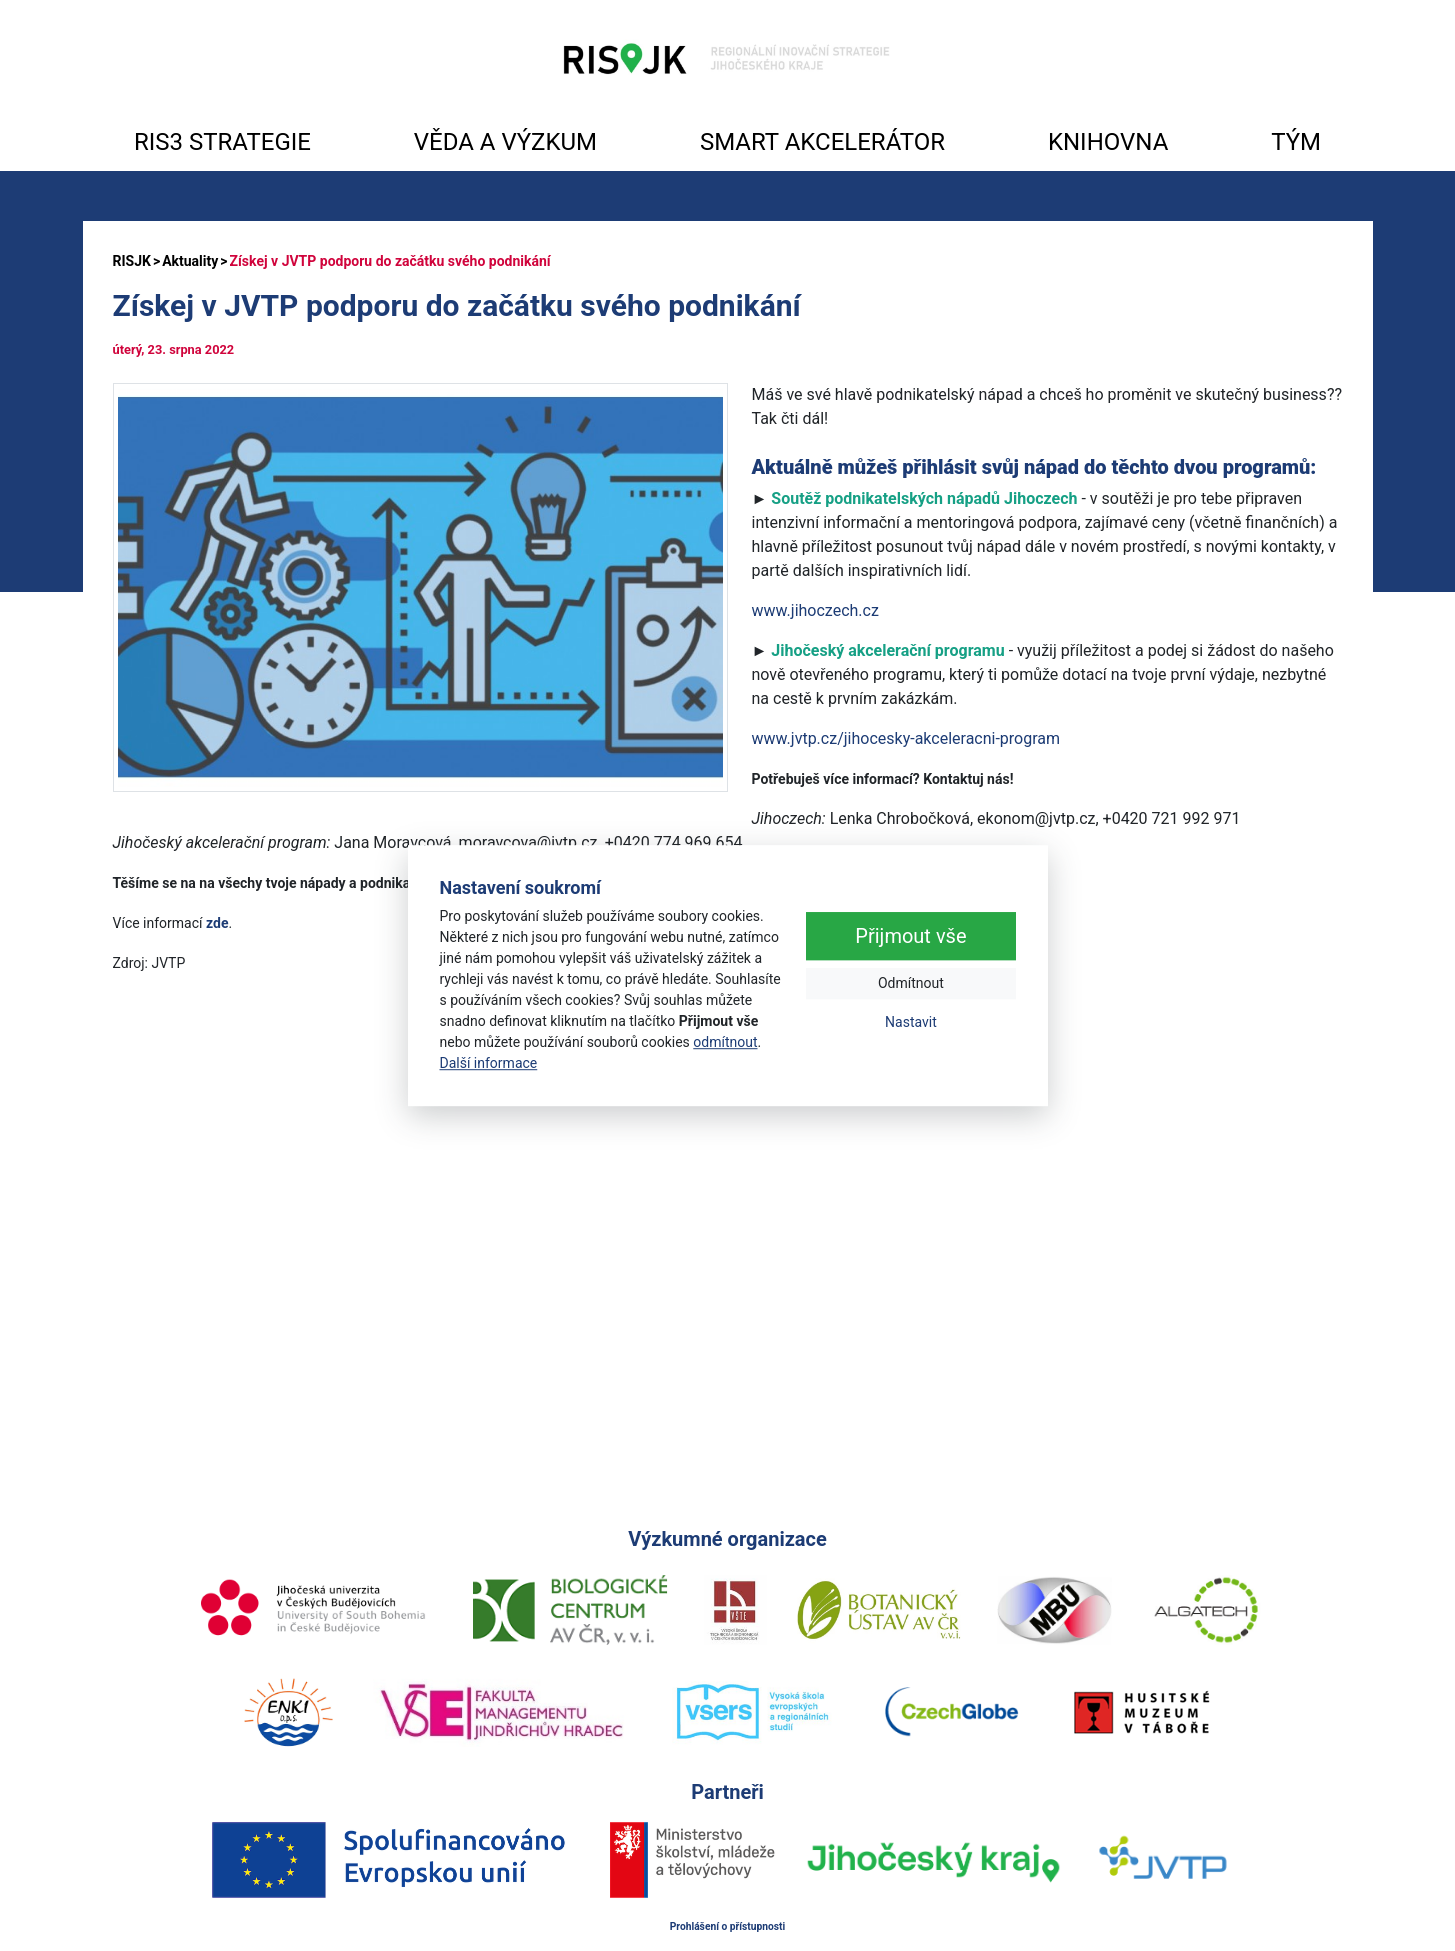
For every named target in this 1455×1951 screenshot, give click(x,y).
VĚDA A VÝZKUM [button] (505, 142)
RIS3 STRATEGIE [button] (222, 142)
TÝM (1296, 142)
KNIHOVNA (1108, 142)
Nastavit (911, 1023)
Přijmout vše (910, 937)
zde (217, 923)
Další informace (489, 1063)
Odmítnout (911, 984)
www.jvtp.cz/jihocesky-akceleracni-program (906, 738)
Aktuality (190, 261)
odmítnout (725, 1042)
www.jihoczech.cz (815, 610)
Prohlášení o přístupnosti (728, 1926)
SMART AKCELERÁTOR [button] (822, 142)
